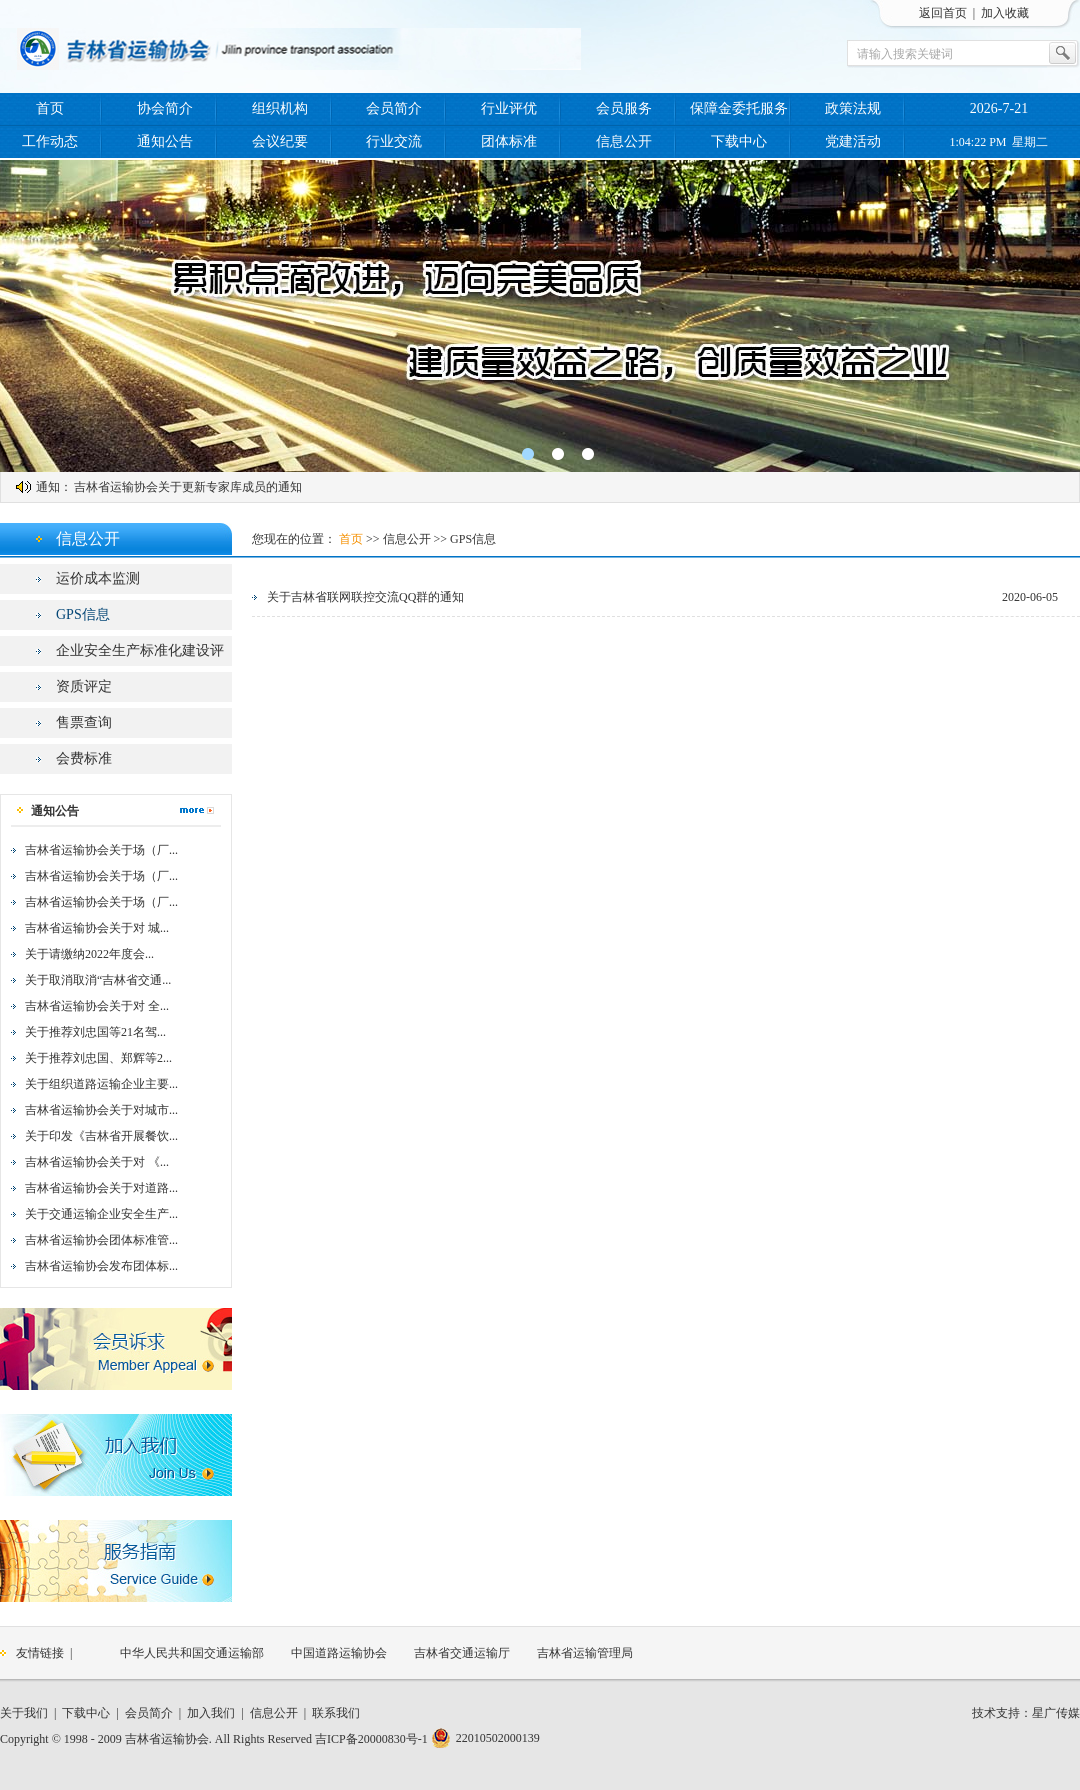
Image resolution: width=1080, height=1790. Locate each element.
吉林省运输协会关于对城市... (101, 1110)
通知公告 (165, 141)
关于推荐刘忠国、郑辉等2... (98, 1058)
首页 (50, 108)
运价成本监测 (98, 578)
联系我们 (336, 1713)
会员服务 (624, 108)
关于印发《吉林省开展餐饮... (101, 1136)
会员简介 (394, 108)
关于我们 (24, 1713)
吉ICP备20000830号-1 (371, 1739)
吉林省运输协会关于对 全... (97, 1006)
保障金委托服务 (739, 108)
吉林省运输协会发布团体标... (101, 1266)
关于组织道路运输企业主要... (101, 1084)
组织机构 (280, 108)
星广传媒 (1056, 1713)
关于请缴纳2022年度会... (89, 954)
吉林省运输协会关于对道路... (101, 1188)
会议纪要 (280, 141)
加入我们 (211, 1713)
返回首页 (943, 13)
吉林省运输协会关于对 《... (97, 1162)
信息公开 (624, 141)
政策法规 (853, 108)
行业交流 (394, 141)
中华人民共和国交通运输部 (192, 1653)
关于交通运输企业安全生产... (101, 1214)
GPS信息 (83, 614)
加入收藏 (1005, 13)
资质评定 (84, 686)
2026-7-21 (999, 108)
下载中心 (739, 141)
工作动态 (50, 141)
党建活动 (853, 141)
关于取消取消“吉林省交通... (98, 980)
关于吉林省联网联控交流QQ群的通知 (365, 597)
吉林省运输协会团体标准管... (101, 1240)
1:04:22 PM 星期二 (998, 142)
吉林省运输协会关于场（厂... (101, 850)
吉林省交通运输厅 (462, 1653)
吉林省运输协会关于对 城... (97, 928)
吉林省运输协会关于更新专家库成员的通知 (188, 487)
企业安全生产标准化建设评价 (140, 654)
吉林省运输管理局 (585, 1653)
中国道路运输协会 (339, 1653)
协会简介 (165, 108)
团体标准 (509, 141)
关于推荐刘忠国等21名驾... (95, 1032)
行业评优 (509, 108)
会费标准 (84, 758)
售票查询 (84, 722)
